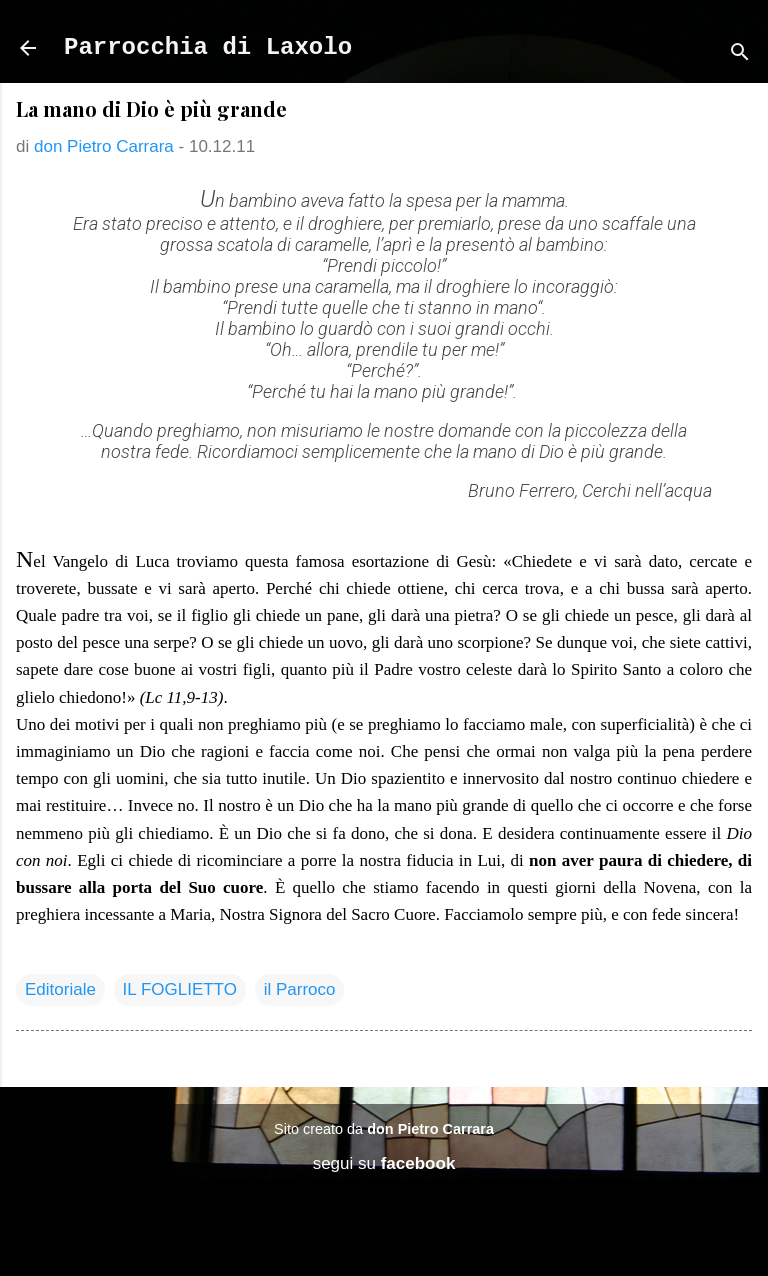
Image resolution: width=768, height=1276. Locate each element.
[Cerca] (740, 54)
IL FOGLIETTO (180, 989)
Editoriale (60, 989)
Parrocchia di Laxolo (208, 47)
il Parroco (300, 989)
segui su (384, 1163)
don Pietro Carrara (430, 1129)
